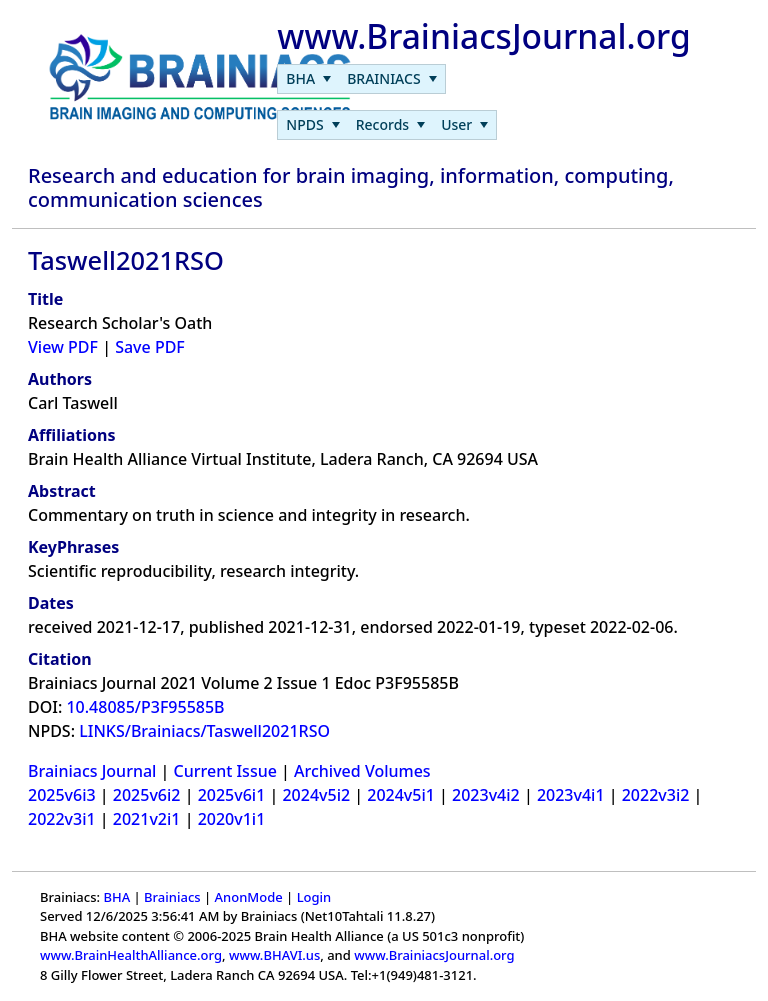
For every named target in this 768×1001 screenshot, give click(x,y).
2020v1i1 (232, 819)
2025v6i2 (147, 795)
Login (314, 897)
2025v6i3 (62, 795)
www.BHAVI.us (274, 955)
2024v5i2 (316, 795)
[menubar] (361, 79)
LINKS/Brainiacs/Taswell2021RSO (204, 731)
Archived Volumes (362, 771)
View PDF (63, 347)
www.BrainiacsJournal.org (434, 955)
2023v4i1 (571, 795)
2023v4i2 (486, 795)
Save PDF (150, 347)
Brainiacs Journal (92, 771)
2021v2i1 (147, 819)
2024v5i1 (401, 795)
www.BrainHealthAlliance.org (131, 955)
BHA (116, 897)
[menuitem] (308, 79)
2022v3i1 (62, 819)
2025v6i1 (232, 795)
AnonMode (249, 897)
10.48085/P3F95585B (145, 707)
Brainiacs (172, 897)
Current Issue (225, 771)
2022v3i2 (656, 795)
